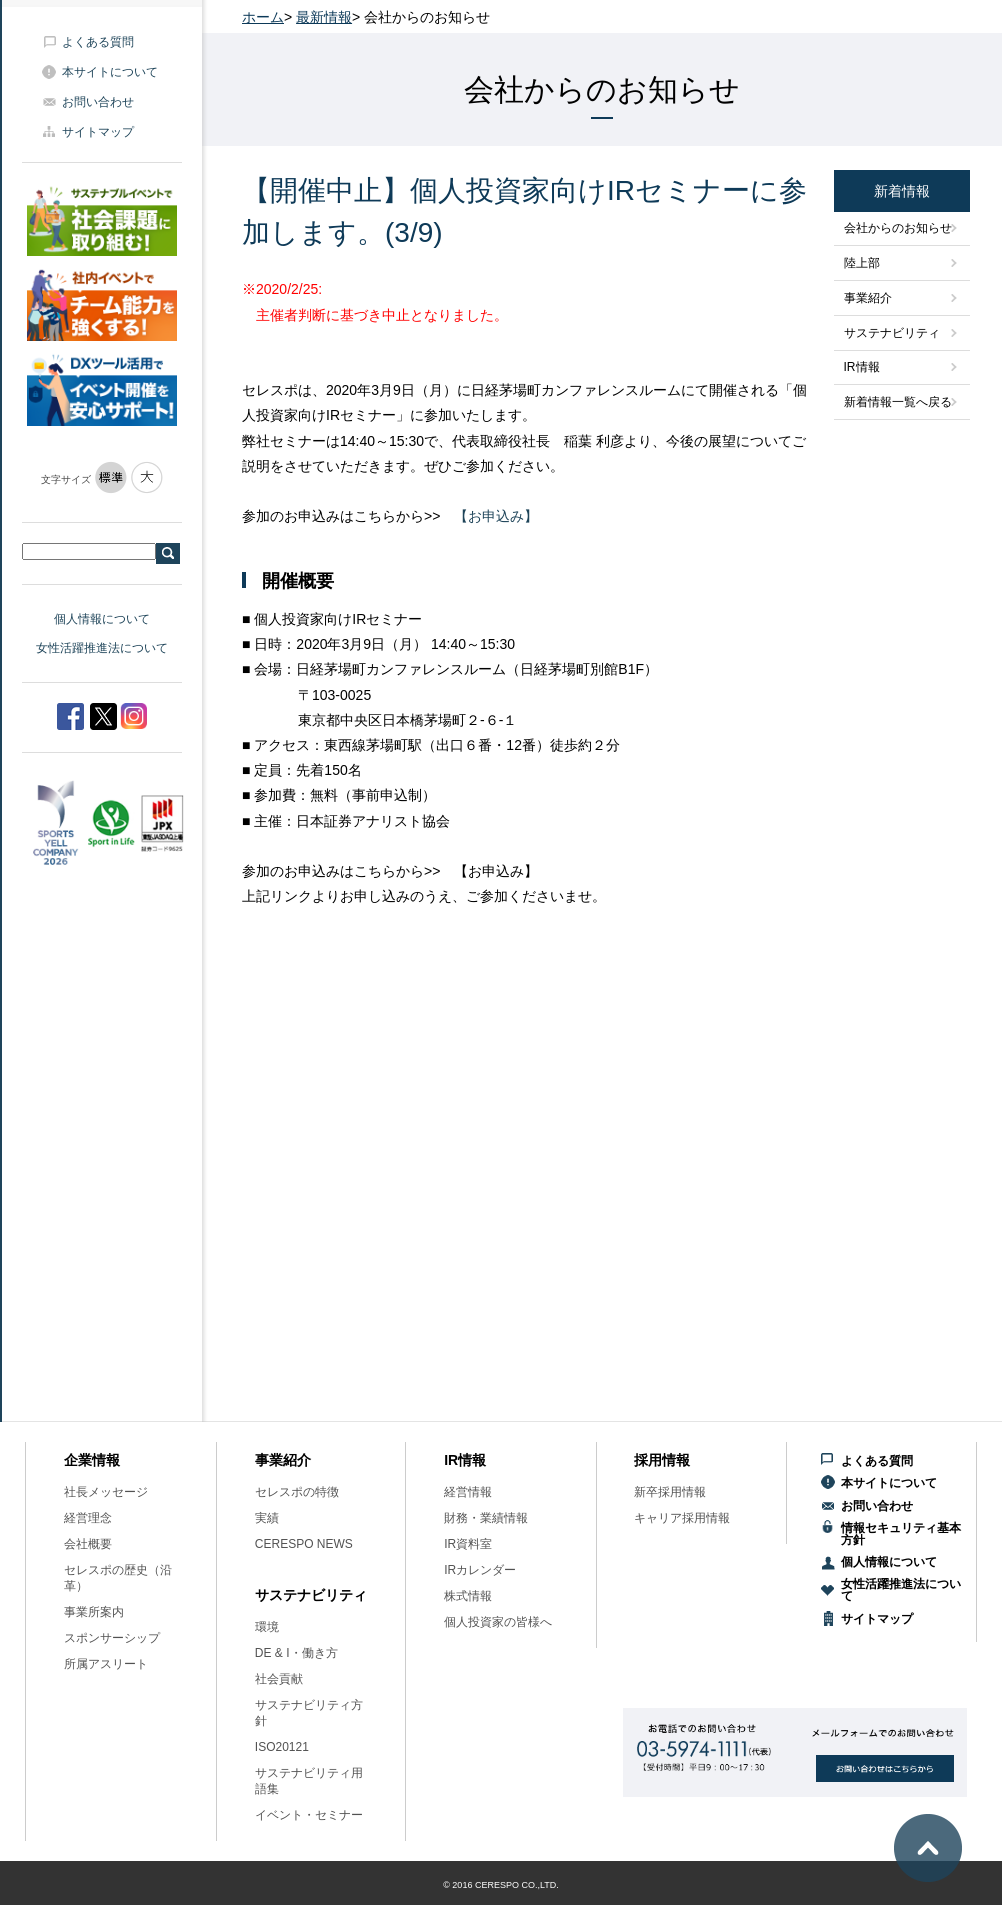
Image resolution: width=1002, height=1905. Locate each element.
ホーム (263, 17)
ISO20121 (282, 1747)
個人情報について (102, 619)
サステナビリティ (892, 333)
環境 (267, 1627)
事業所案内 (94, 1612)
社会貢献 (279, 1679)
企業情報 (92, 1460)
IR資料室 (468, 1544)
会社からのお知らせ (898, 228)
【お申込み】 (496, 516)
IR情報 (862, 367)
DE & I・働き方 (296, 1653)
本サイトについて (110, 72)
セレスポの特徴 (297, 1492)
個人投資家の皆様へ (498, 1622)
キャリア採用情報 (682, 1518)
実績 (267, 1518)
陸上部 (862, 263)
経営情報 (468, 1492)
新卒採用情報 (670, 1492)
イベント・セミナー (309, 1815)
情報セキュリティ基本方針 (901, 1534)
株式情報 (468, 1596)
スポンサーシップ (112, 1638)
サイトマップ (98, 132)
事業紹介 (868, 298)
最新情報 (324, 17)
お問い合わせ (98, 102)
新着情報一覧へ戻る (898, 402)
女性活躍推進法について (102, 648)
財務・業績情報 (486, 1518)
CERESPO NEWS (304, 1544)
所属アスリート (106, 1664)
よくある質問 (98, 42)
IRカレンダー (480, 1570)
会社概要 (88, 1544)
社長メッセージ (106, 1492)
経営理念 (88, 1518)
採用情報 (662, 1460)
